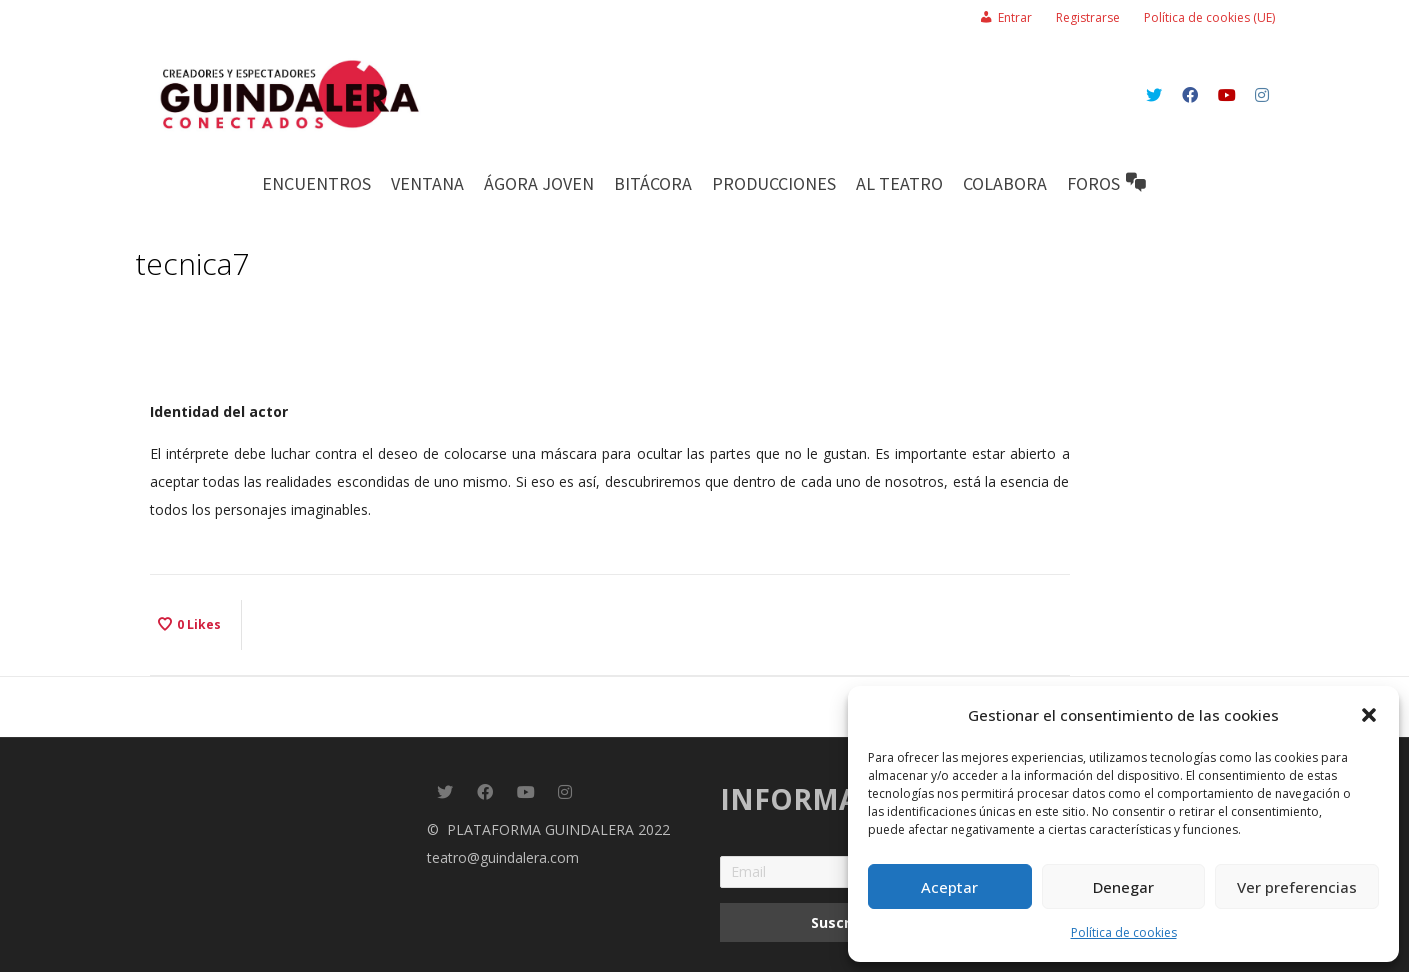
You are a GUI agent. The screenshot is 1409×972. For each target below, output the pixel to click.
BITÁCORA (653, 183)
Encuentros (316, 183)
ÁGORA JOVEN (539, 183)
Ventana (427, 183)
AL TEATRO (899, 183)
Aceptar (949, 887)
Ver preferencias (1297, 887)
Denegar (1123, 887)
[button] (1369, 715)
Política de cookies (1124, 932)
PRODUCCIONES (774, 183)
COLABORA (1005, 183)
